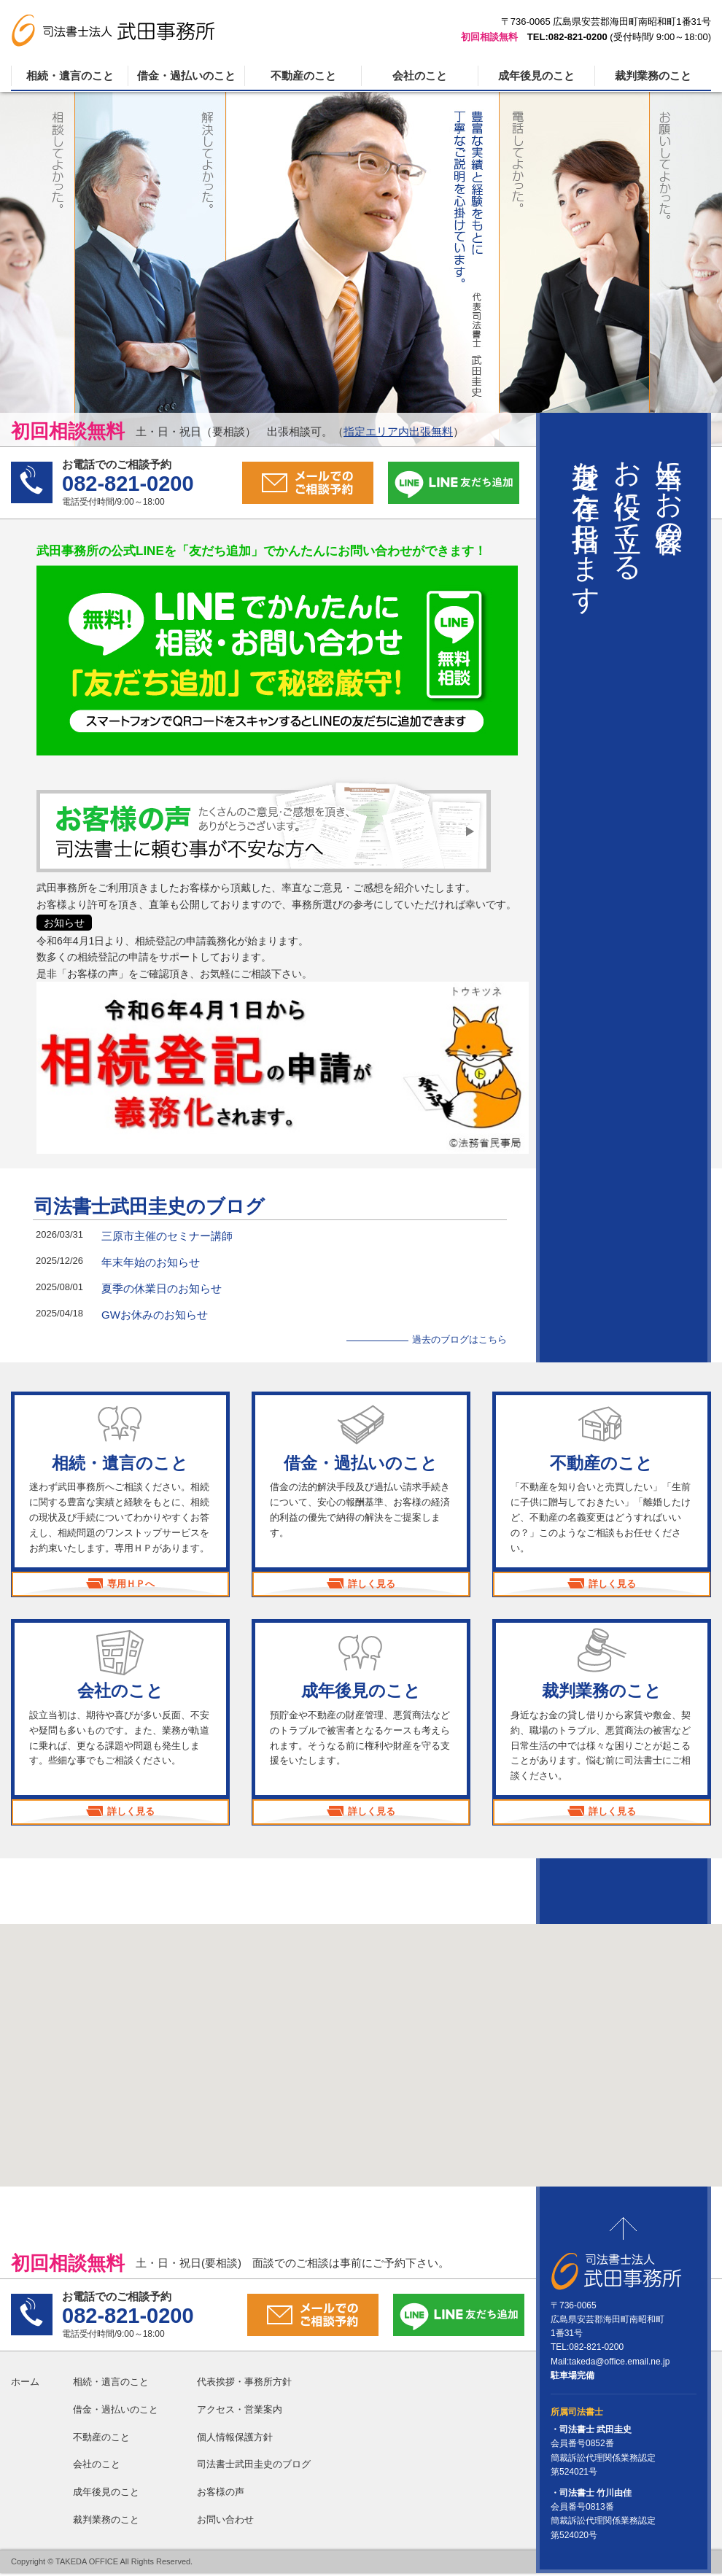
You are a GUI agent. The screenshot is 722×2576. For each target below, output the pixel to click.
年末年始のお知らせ (150, 1262)
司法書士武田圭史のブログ (149, 1206)
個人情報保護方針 (235, 2439)
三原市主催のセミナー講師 (167, 1236)
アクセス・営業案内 (239, 2412)
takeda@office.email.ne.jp (619, 2364)
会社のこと (419, 75)
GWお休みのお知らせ (154, 1314)
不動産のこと (303, 75)
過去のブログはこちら (459, 1339)
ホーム (25, 2384)
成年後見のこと (536, 75)
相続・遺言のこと (70, 75)
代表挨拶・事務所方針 (244, 2384)
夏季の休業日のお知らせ (161, 1288)
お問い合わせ (225, 2522)
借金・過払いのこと (186, 75)
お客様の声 (220, 2494)
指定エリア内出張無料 (398, 431)
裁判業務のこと (653, 75)
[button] (361, 2044)
